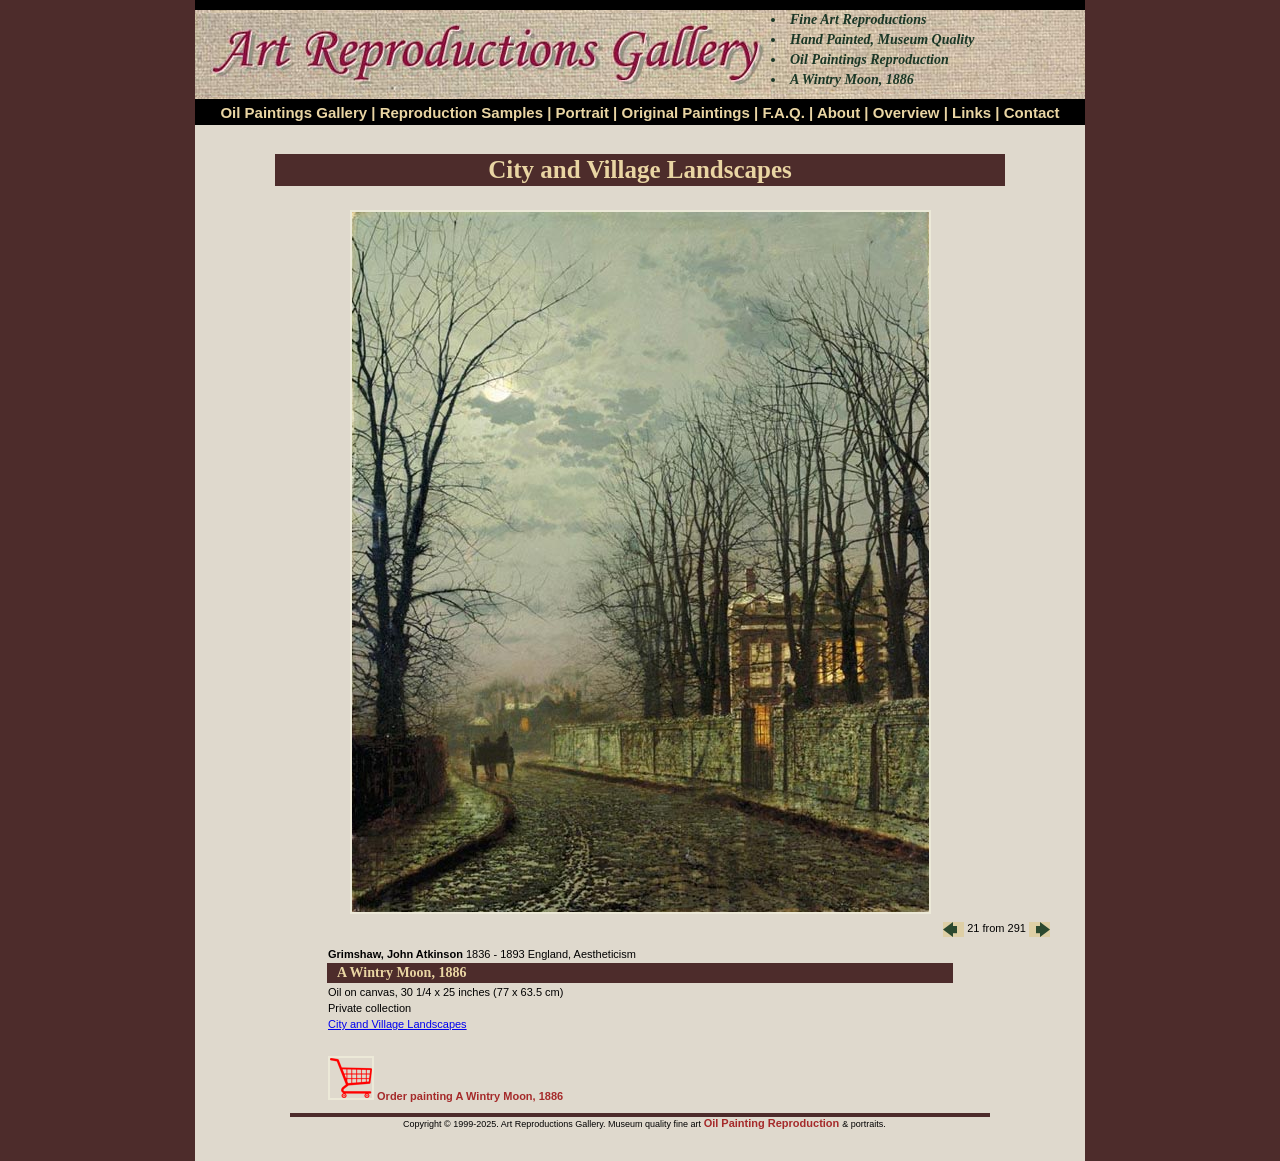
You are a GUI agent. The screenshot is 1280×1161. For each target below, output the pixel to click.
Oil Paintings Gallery (293, 112)
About (838, 112)
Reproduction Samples (461, 112)
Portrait (582, 112)
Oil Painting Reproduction (773, 1123)
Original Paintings (685, 112)
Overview (906, 112)
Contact (1032, 112)
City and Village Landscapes (397, 1024)
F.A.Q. (783, 112)
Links (971, 112)
